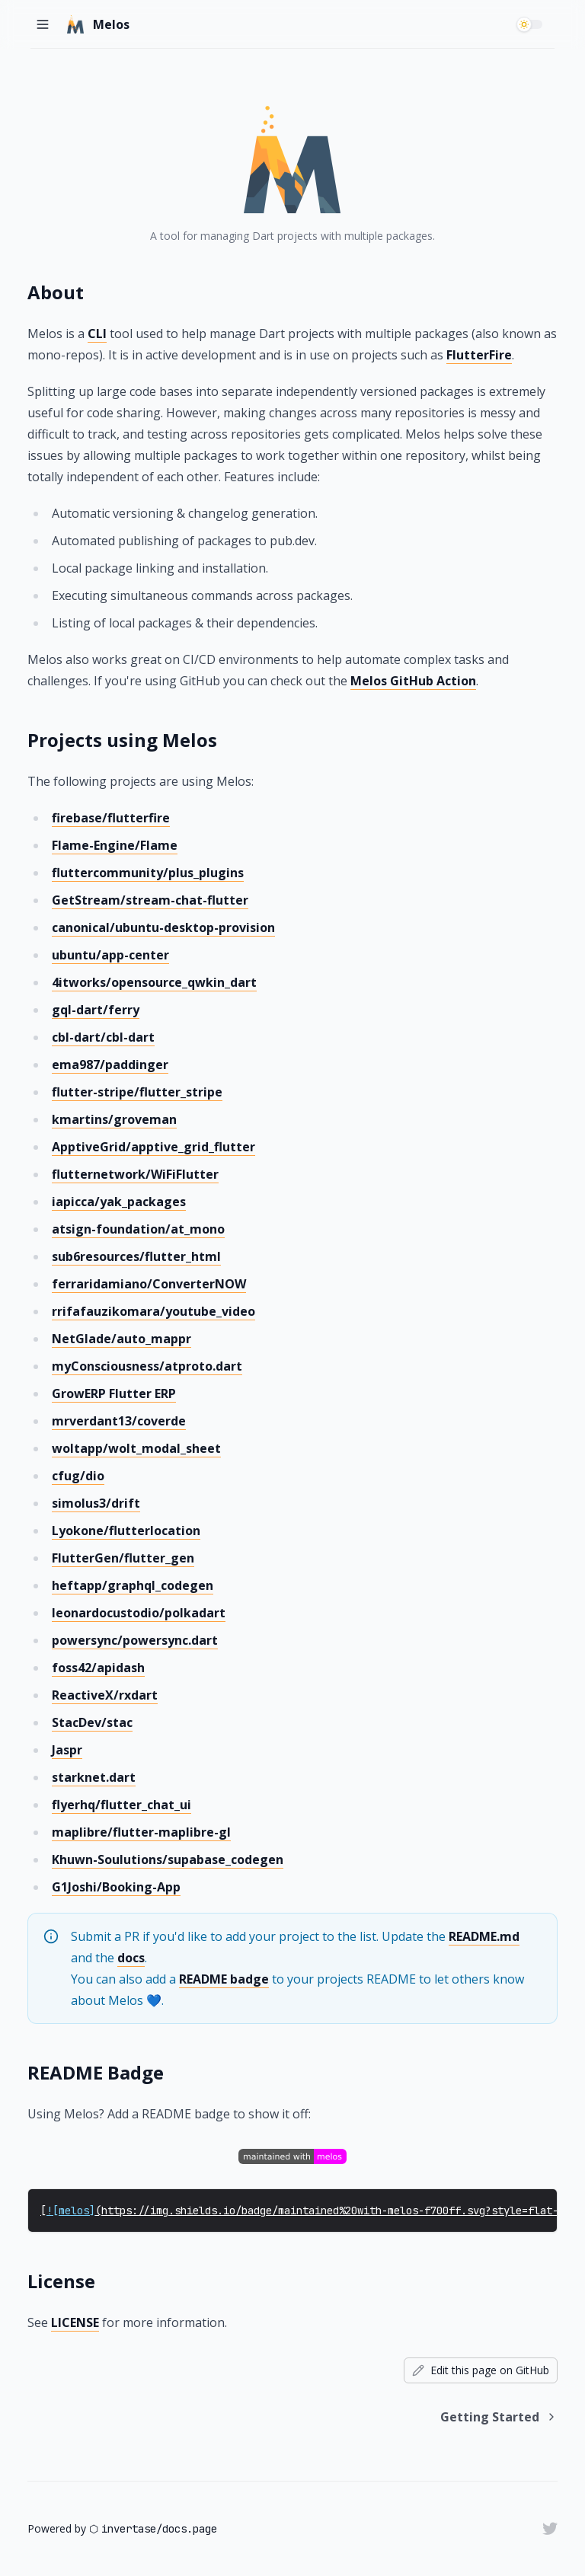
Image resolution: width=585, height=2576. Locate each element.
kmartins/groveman (114, 1119)
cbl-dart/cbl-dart (103, 1037)
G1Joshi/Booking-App (116, 1887)
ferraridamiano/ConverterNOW (149, 1283)
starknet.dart (94, 1777)
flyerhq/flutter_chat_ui (121, 1804)
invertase (128, 2529)
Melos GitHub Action (413, 680)
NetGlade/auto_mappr (121, 1338)
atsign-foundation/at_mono (138, 1229)
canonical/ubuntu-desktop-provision (163, 927)
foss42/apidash (98, 1667)
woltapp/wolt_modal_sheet (136, 1448)
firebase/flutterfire (111, 817)
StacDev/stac (92, 1722)
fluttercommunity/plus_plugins (148, 872)
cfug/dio (78, 1475)
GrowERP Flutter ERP (114, 1393)
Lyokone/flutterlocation (126, 1530)
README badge (224, 1979)
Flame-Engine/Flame (114, 845)
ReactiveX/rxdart (105, 1695)
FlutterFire (479, 354)
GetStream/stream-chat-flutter (150, 900)
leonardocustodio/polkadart (138, 1612)
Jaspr (67, 1749)
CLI (97, 333)
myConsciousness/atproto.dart (147, 1366)
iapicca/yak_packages (119, 1201)
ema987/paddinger (110, 1064)
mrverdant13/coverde (119, 1420)
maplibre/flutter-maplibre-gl (141, 1832)
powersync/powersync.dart (135, 1640)
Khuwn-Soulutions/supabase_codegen (167, 1859)
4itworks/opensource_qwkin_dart (154, 982)
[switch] (531, 24)
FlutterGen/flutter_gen (123, 1558)
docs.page (189, 2529)
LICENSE (75, 2322)
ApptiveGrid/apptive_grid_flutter (153, 1146)
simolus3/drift (96, 1503)
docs (131, 1957)
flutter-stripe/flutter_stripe (137, 1092)
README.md (484, 1936)
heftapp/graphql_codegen (132, 1585)
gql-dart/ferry (95, 1009)
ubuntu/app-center (110, 954)
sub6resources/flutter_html (136, 1256)
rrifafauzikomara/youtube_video (153, 1311)
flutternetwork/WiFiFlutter (135, 1174)
